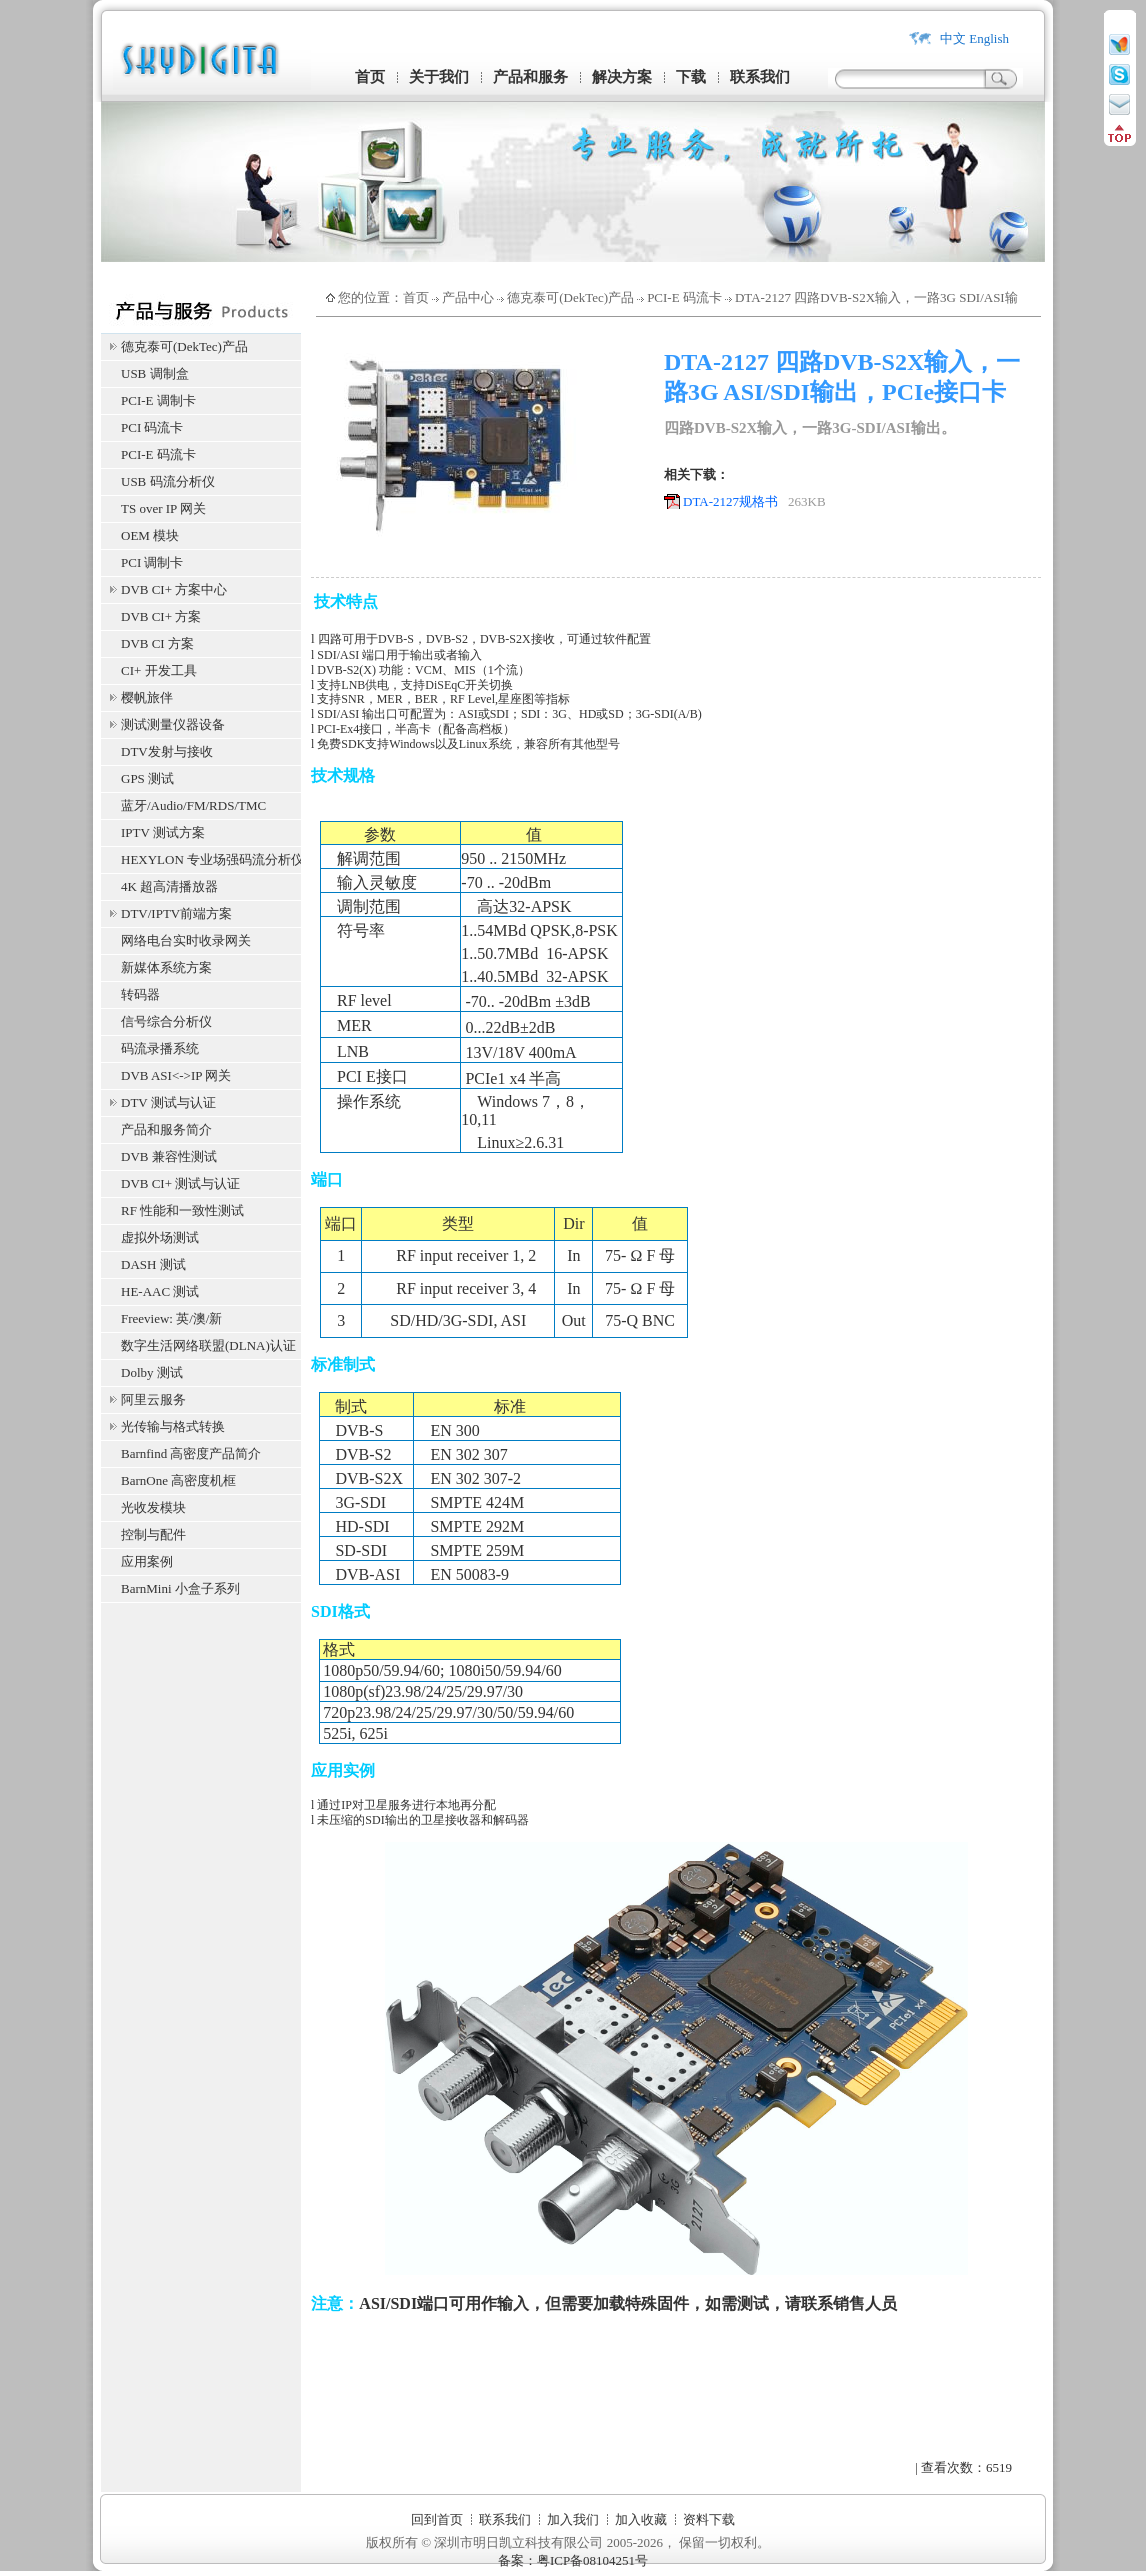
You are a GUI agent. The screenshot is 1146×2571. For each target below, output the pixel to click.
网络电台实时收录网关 (186, 940)
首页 (370, 77)
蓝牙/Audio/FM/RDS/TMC (193, 805)
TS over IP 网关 (163, 508)
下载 (691, 77)
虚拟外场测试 (160, 1237)
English (989, 38)
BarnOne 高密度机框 (178, 1480)
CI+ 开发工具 (159, 670)
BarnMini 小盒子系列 (180, 1588)
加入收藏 (641, 2519)
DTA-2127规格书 (730, 501)
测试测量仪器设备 (173, 724)
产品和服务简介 (166, 1129)
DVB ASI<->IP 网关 (176, 1075)
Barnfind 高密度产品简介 (191, 1453)
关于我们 (439, 77)
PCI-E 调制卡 (158, 400)
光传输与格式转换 (173, 1426)
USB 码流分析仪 (168, 481)
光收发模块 (153, 1507)
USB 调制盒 (155, 373)
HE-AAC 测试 (160, 1291)
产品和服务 (530, 77)
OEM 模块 (150, 535)
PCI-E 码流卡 (158, 454)
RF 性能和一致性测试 (182, 1210)
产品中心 (468, 297)
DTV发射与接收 (167, 751)
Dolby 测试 (152, 1372)
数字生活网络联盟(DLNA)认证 (208, 1345)
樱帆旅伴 (147, 697)
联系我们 (760, 77)
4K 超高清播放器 (169, 886)
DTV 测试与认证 (168, 1102)
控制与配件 (153, 1534)
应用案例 (147, 1561)
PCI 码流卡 (152, 427)
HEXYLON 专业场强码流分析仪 (211, 859)
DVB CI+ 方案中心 (174, 589)
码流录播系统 (160, 1048)
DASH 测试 (153, 1264)
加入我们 (573, 2519)
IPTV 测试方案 (163, 832)
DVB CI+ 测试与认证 (180, 1183)
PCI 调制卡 (152, 562)
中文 (953, 38)
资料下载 (709, 2519)
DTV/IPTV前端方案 (176, 913)
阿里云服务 (153, 1399)
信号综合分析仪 (166, 1021)
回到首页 (437, 2519)
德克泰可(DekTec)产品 (184, 346)
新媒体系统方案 (166, 967)
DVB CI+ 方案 (161, 616)
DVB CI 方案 (157, 643)
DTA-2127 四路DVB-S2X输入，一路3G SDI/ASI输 (876, 297)
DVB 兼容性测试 (169, 1156)
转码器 (140, 994)
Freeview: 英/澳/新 (171, 1318)
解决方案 (622, 77)
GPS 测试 (147, 778)
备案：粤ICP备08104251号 (573, 2560)
